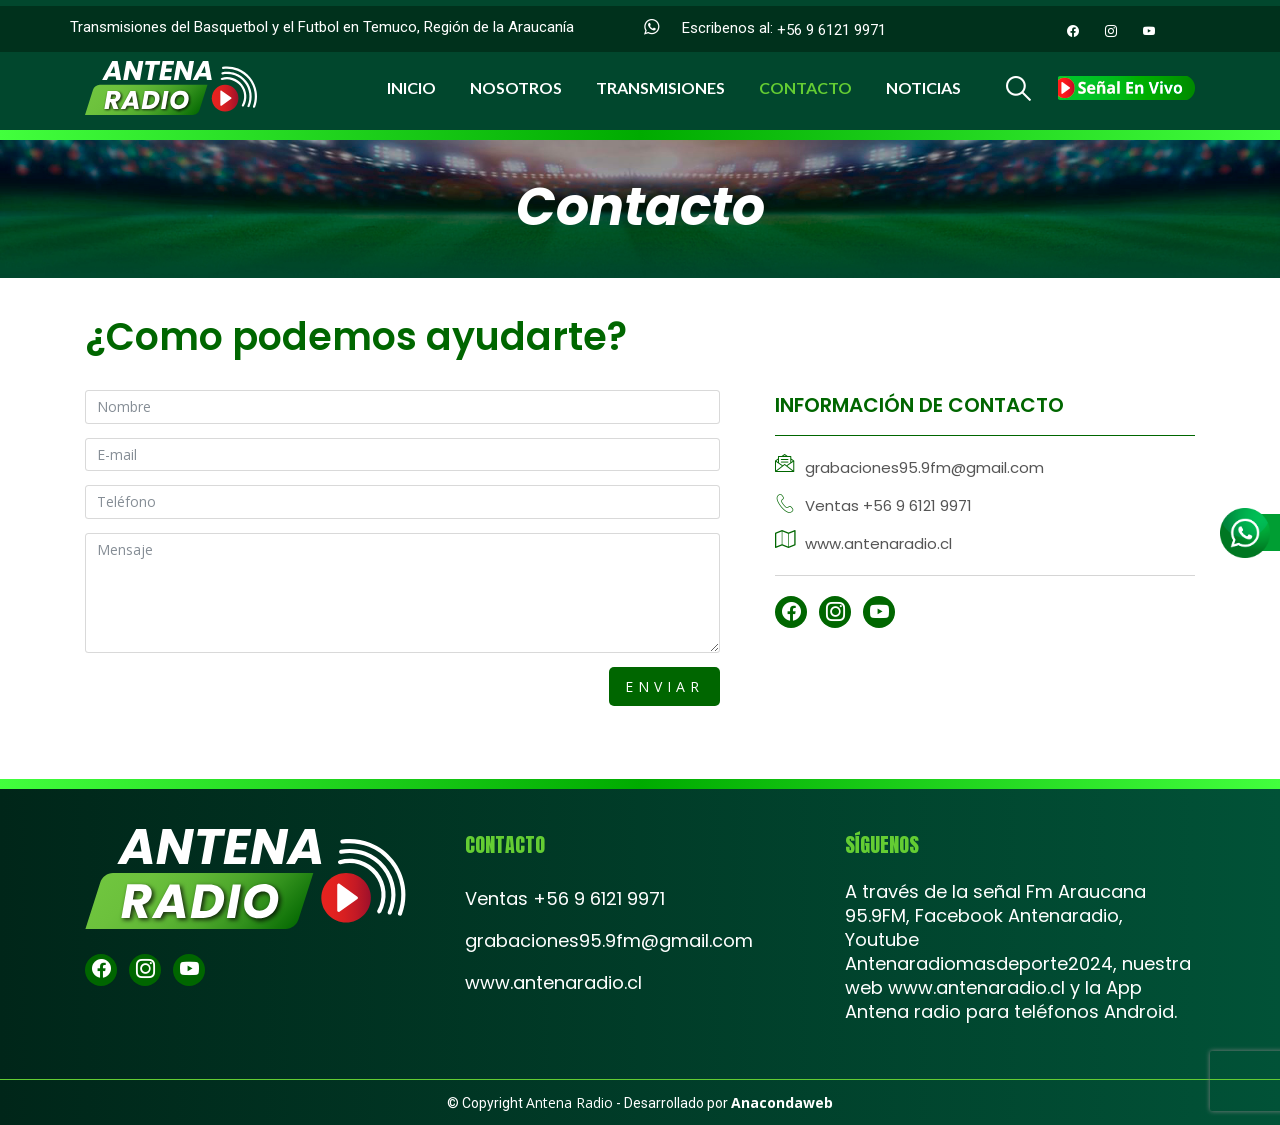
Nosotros (516, 81)
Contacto (805, 81)
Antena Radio (569, 1102)
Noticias (923, 81)
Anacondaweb (782, 1102)
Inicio (411, 81)
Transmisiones (660, 81)
